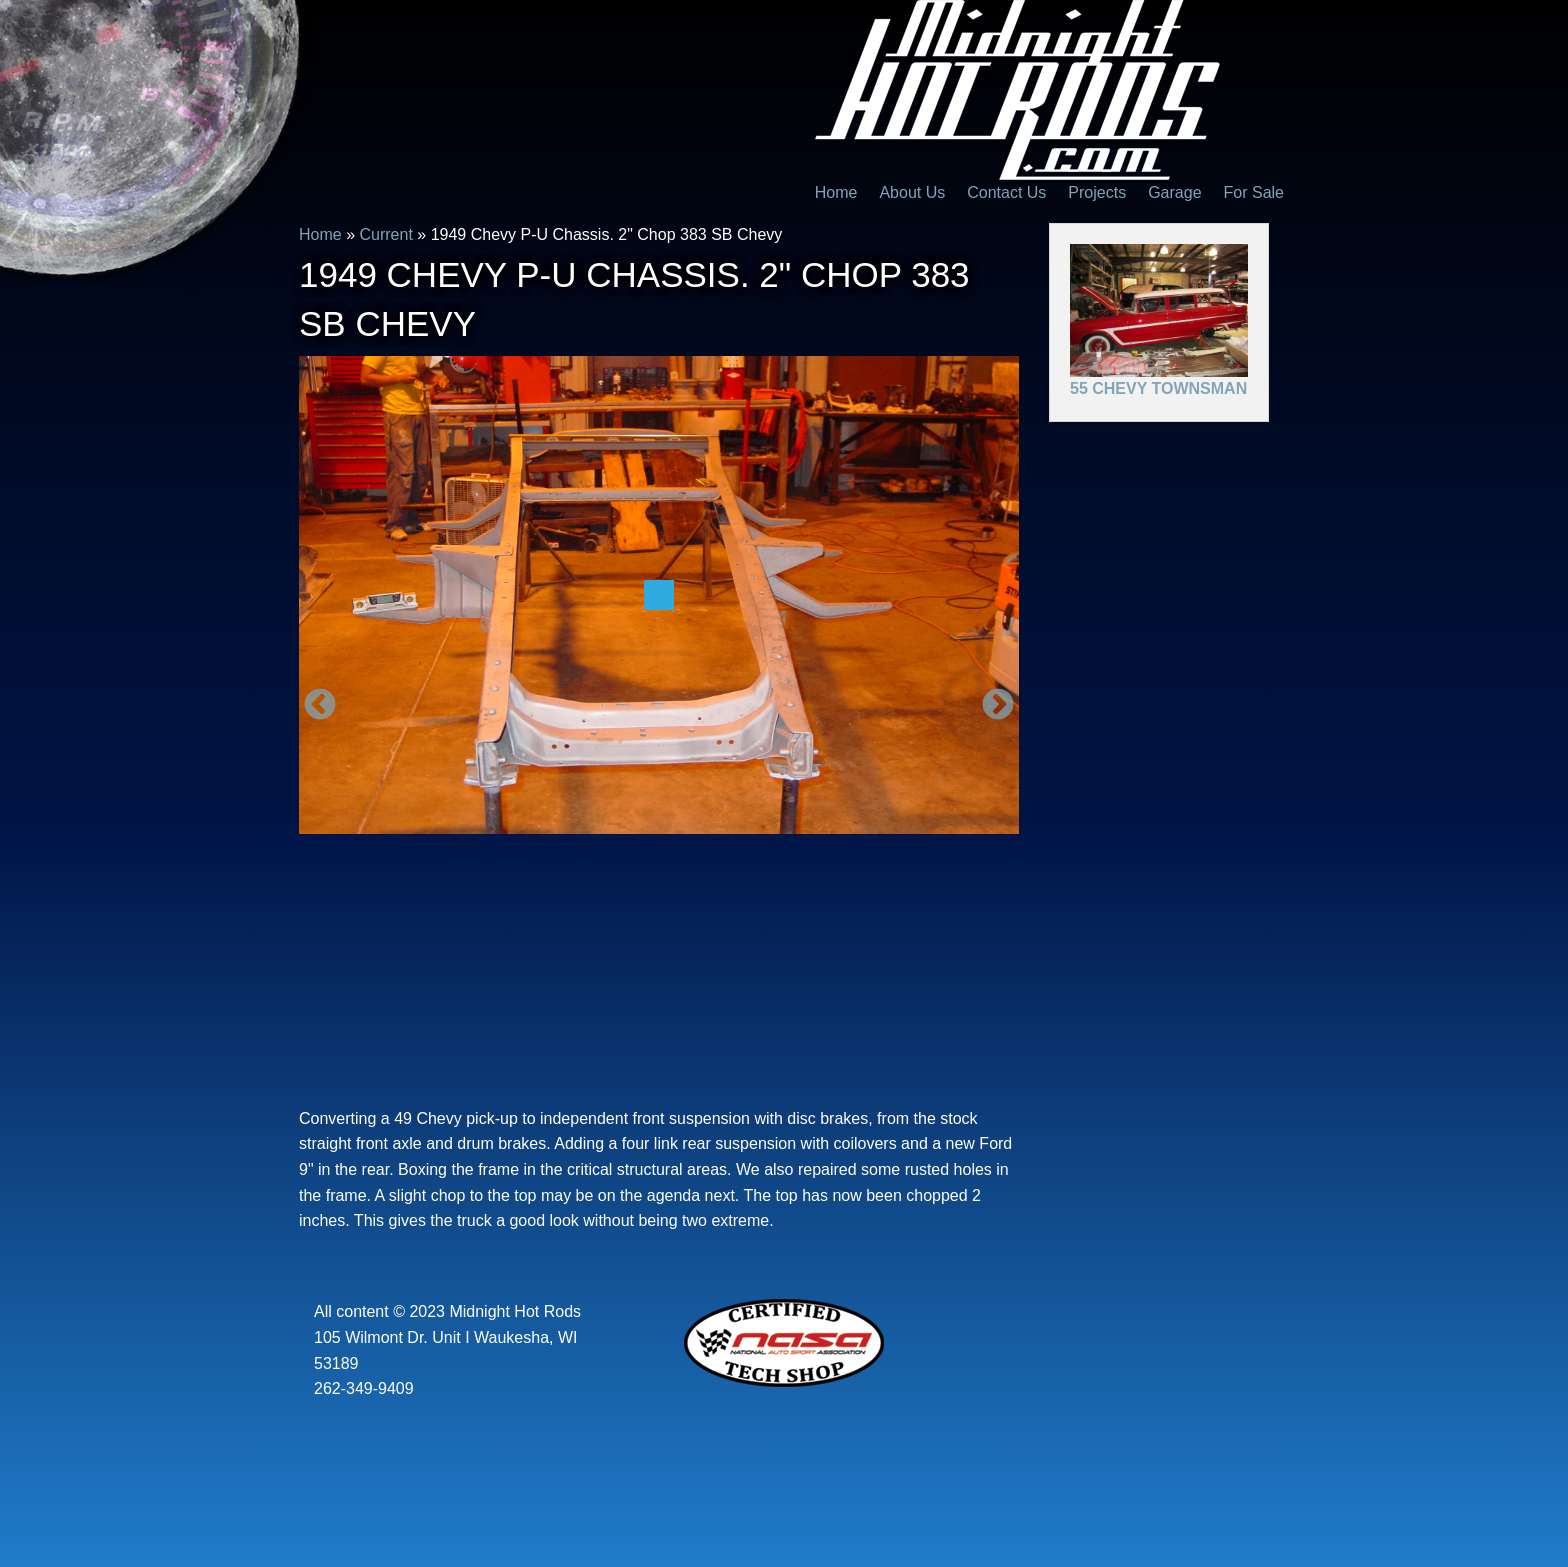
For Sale (1254, 192)
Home (836, 192)
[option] (659, 595)
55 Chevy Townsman (1158, 388)
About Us (912, 192)
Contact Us (1006, 192)
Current (385, 234)
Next (998, 706)
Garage (1174, 192)
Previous (320, 706)
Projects (1097, 192)
